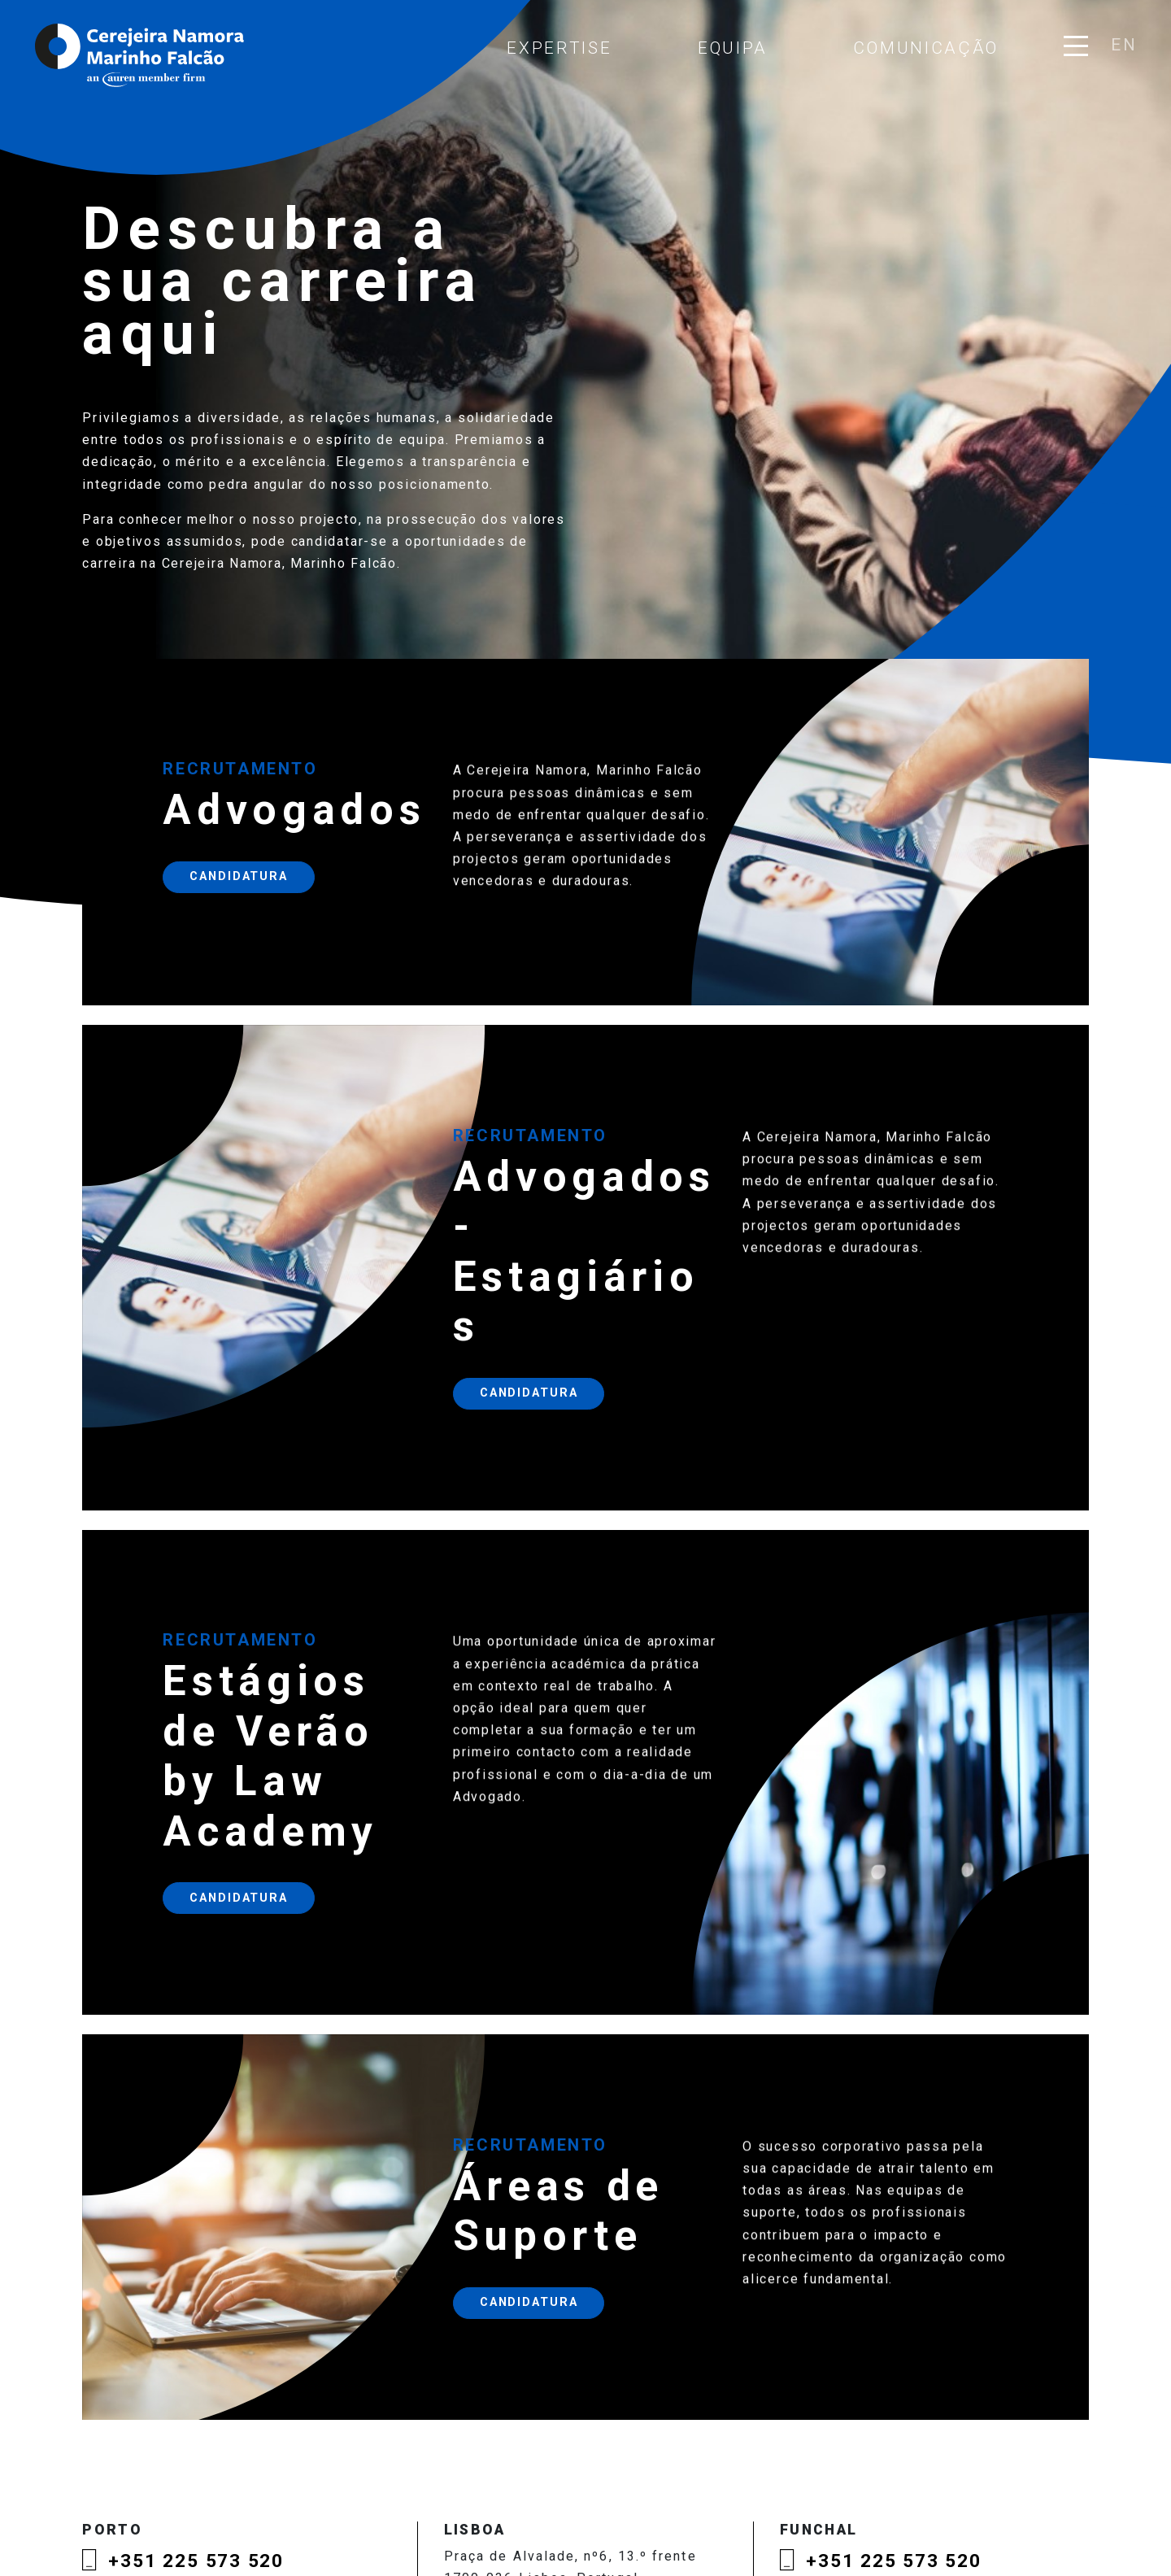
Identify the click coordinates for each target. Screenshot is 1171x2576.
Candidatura (238, 898)
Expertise (559, 48)
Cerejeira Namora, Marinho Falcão (140, 55)
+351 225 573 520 (196, 2560)
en (1123, 44)
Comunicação (926, 48)
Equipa (733, 48)
